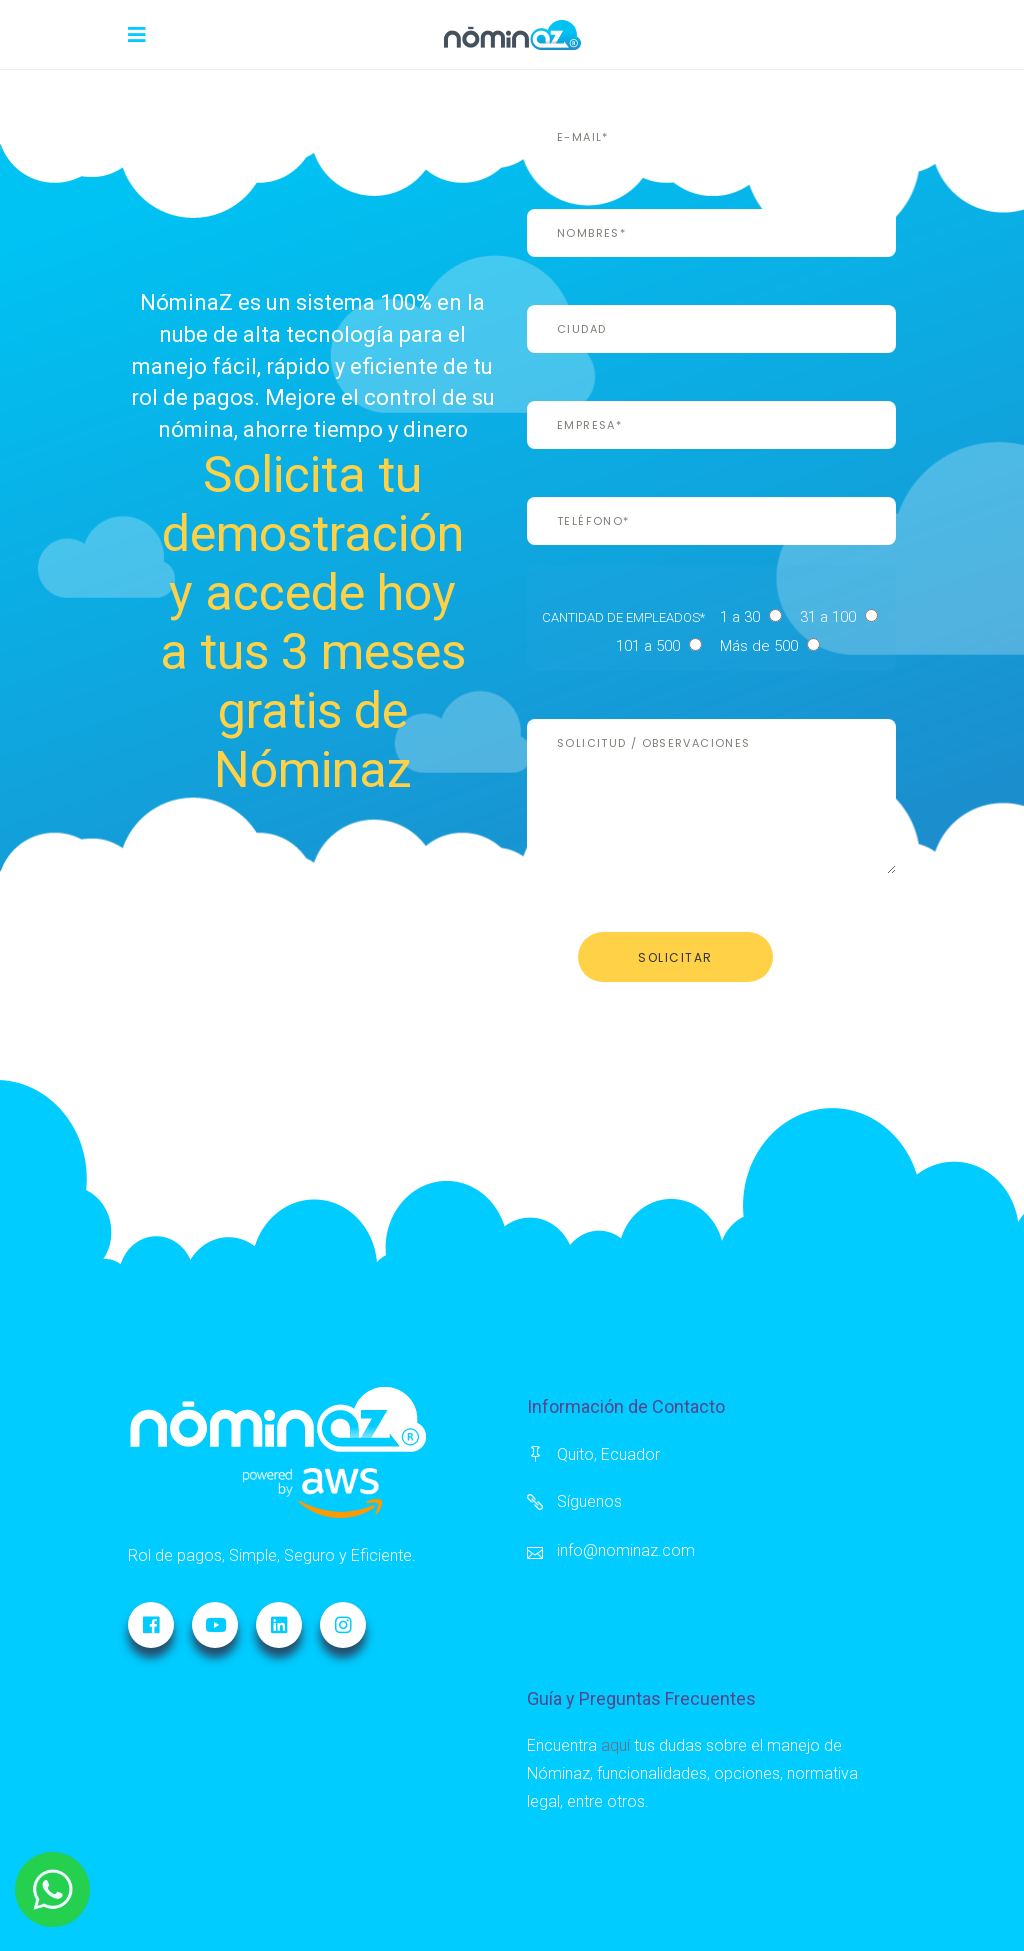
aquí (615, 1745)
